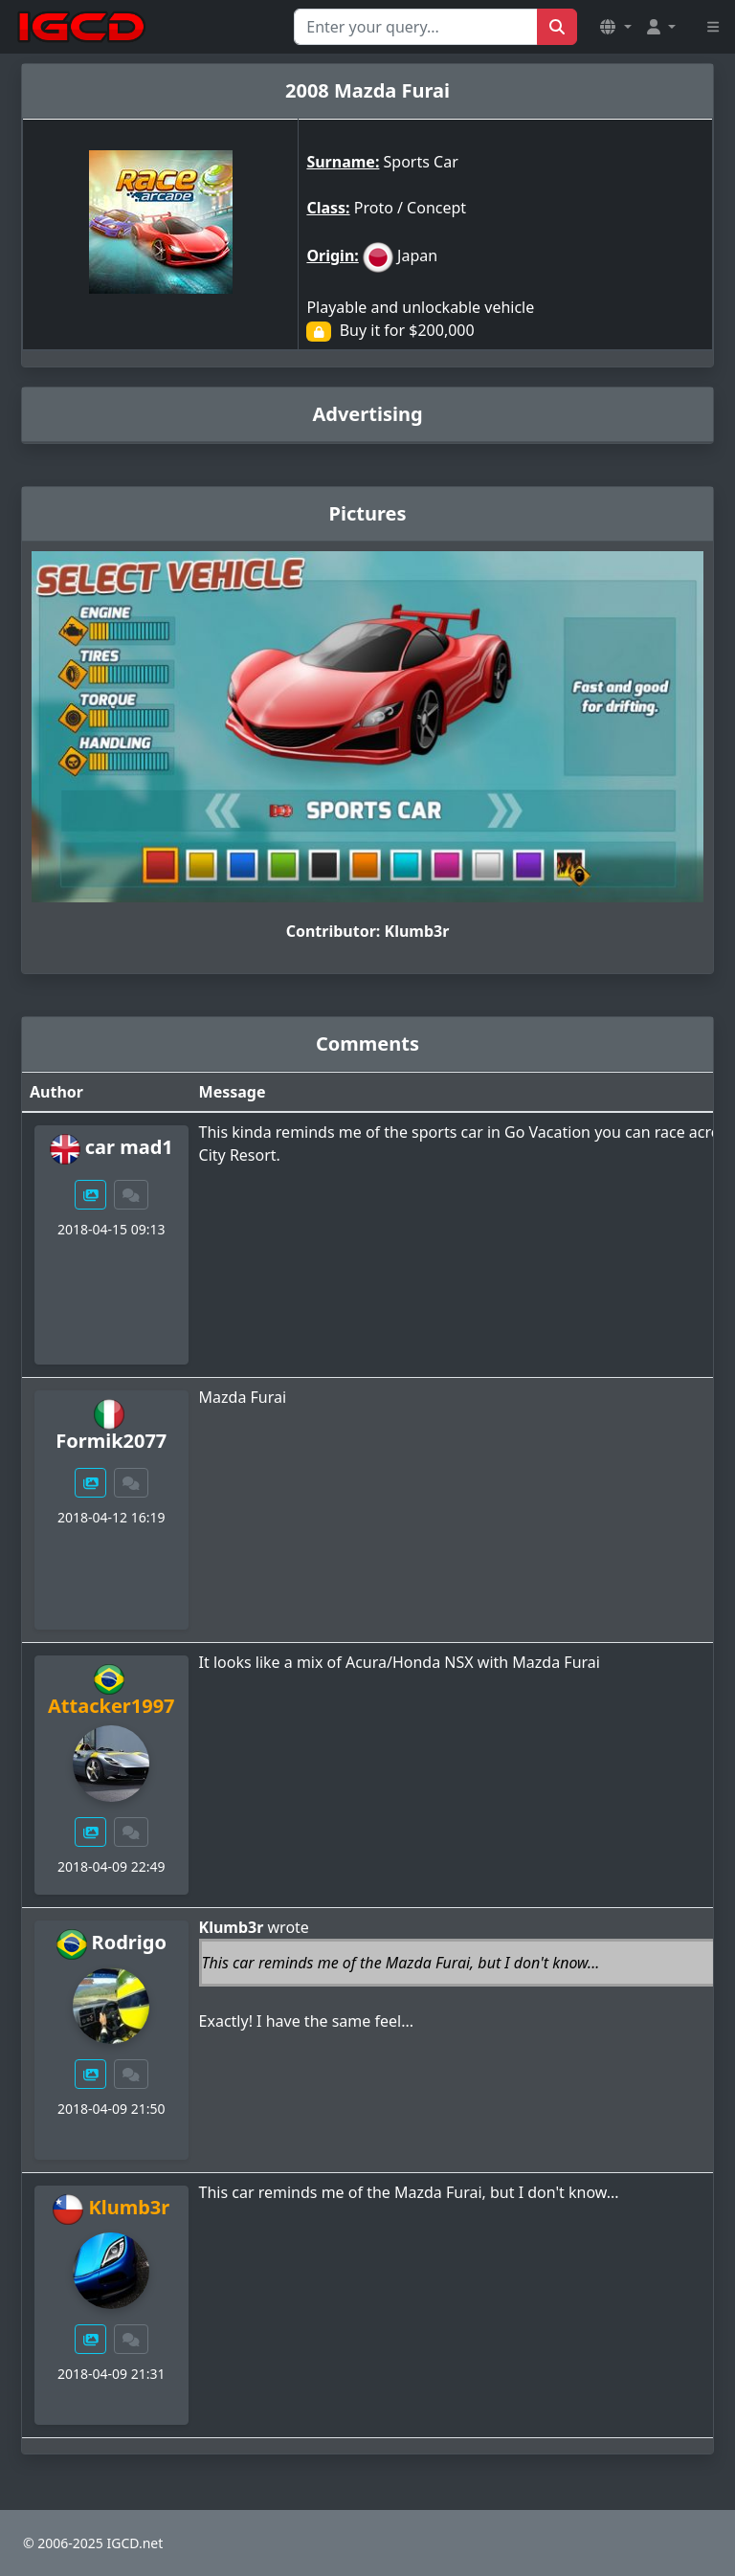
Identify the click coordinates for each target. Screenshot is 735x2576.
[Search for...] (416, 27)
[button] (615, 27)
